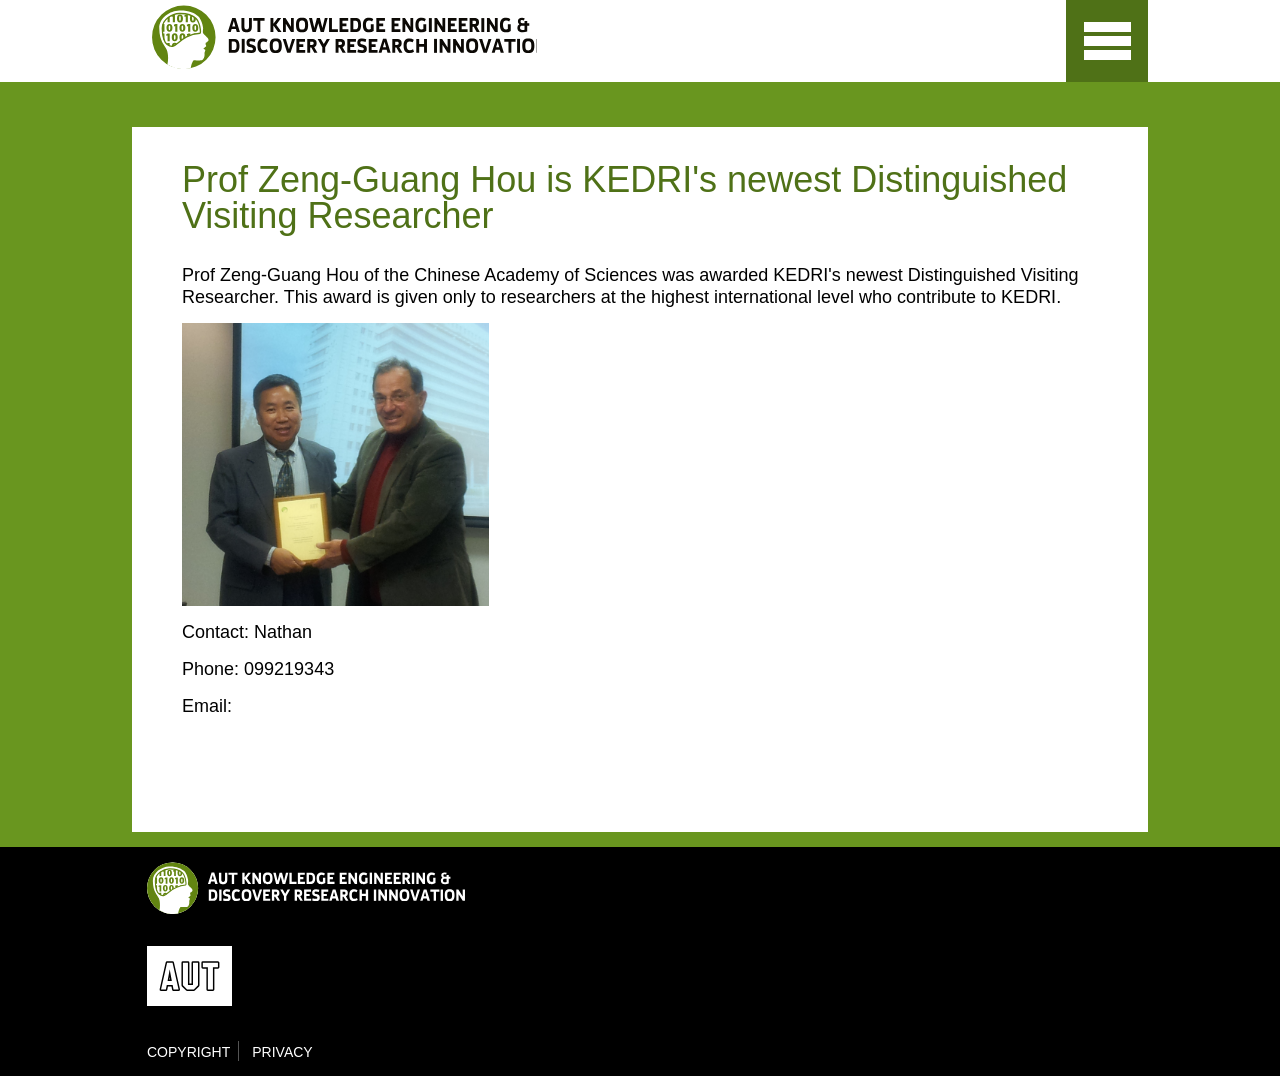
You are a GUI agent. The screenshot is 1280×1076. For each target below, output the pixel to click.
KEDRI (344, 37)
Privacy (282, 1052)
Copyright (188, 1052)
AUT (1006, 60)
